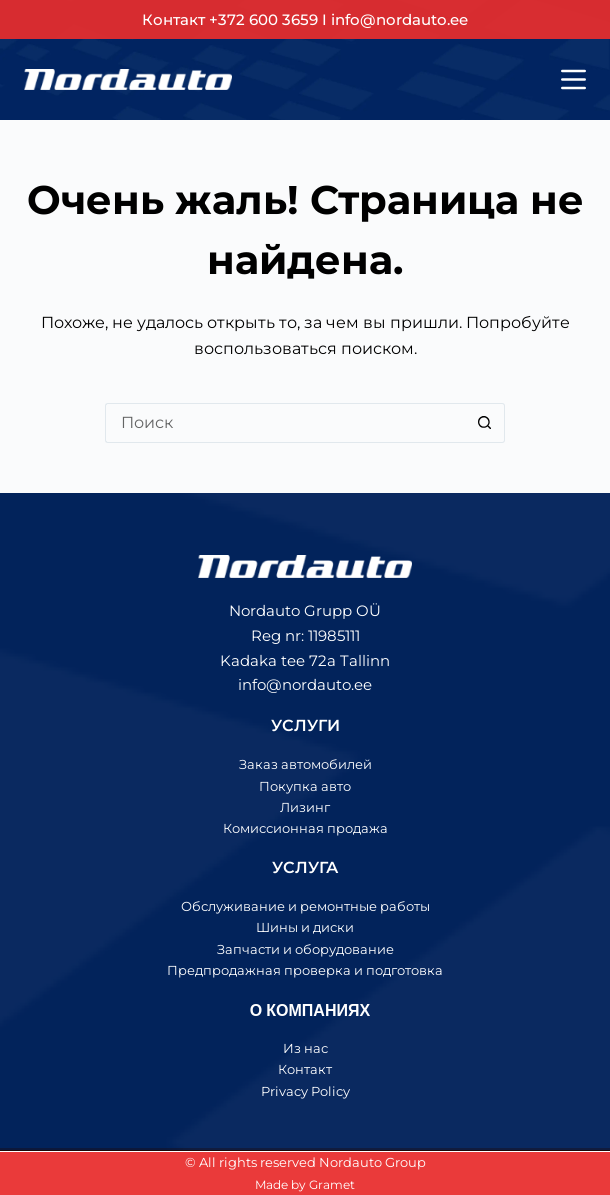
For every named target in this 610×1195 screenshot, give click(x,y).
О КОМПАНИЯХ (310, 1009)
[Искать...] (285, 423)
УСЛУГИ (305, 725)
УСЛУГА (305, 867)
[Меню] (573, 79)
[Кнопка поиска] (485, 423)
